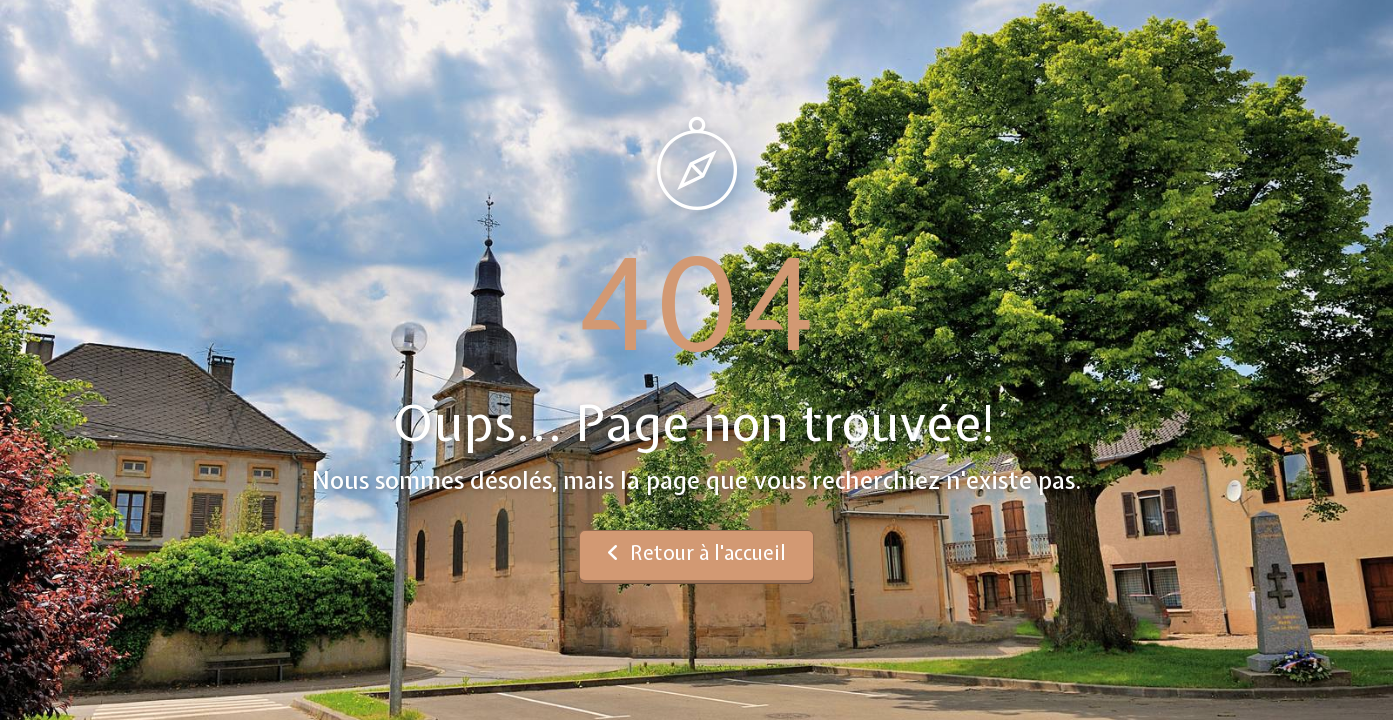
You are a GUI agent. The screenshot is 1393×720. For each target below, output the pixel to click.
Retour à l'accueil (696, 552)
